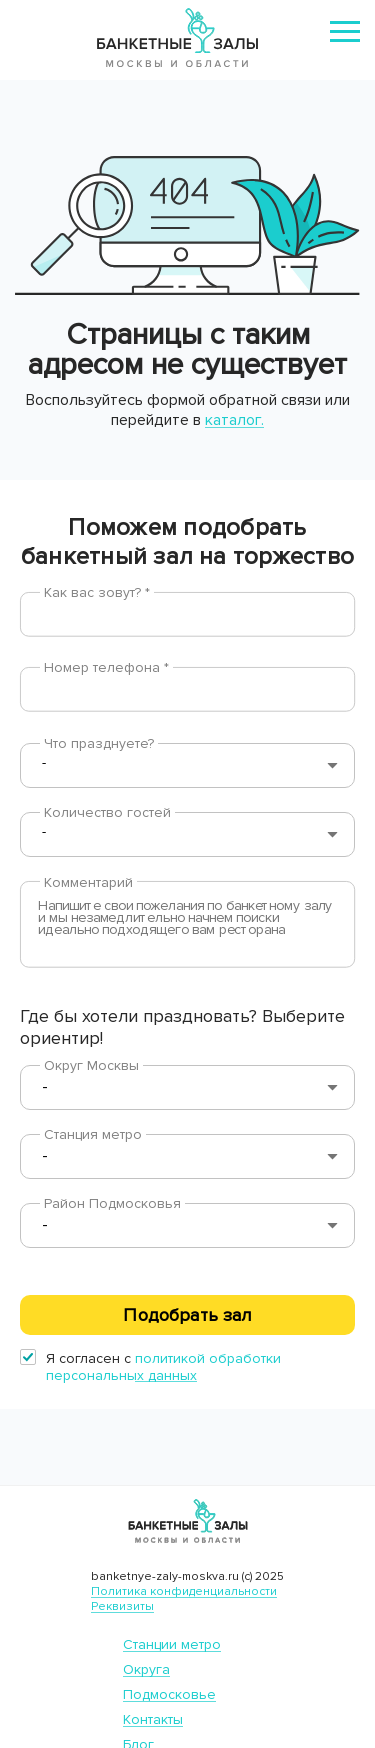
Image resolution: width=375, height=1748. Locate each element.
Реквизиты (122, 1606)
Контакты (153, 1719)
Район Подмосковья (112, 1203)
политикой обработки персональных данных (163, 1367)
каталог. (234, 420)
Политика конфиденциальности (184, 1591)
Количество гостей (107, 812)
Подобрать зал (187, 1315)
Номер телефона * (106, 667)
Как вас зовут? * (97, 592)
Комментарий (88, 882)
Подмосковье (169, 1694)
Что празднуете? (99, 743)
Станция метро (93, 1134)
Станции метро (172, 1644)
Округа (146, 1669)
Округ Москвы (91, 1065)
